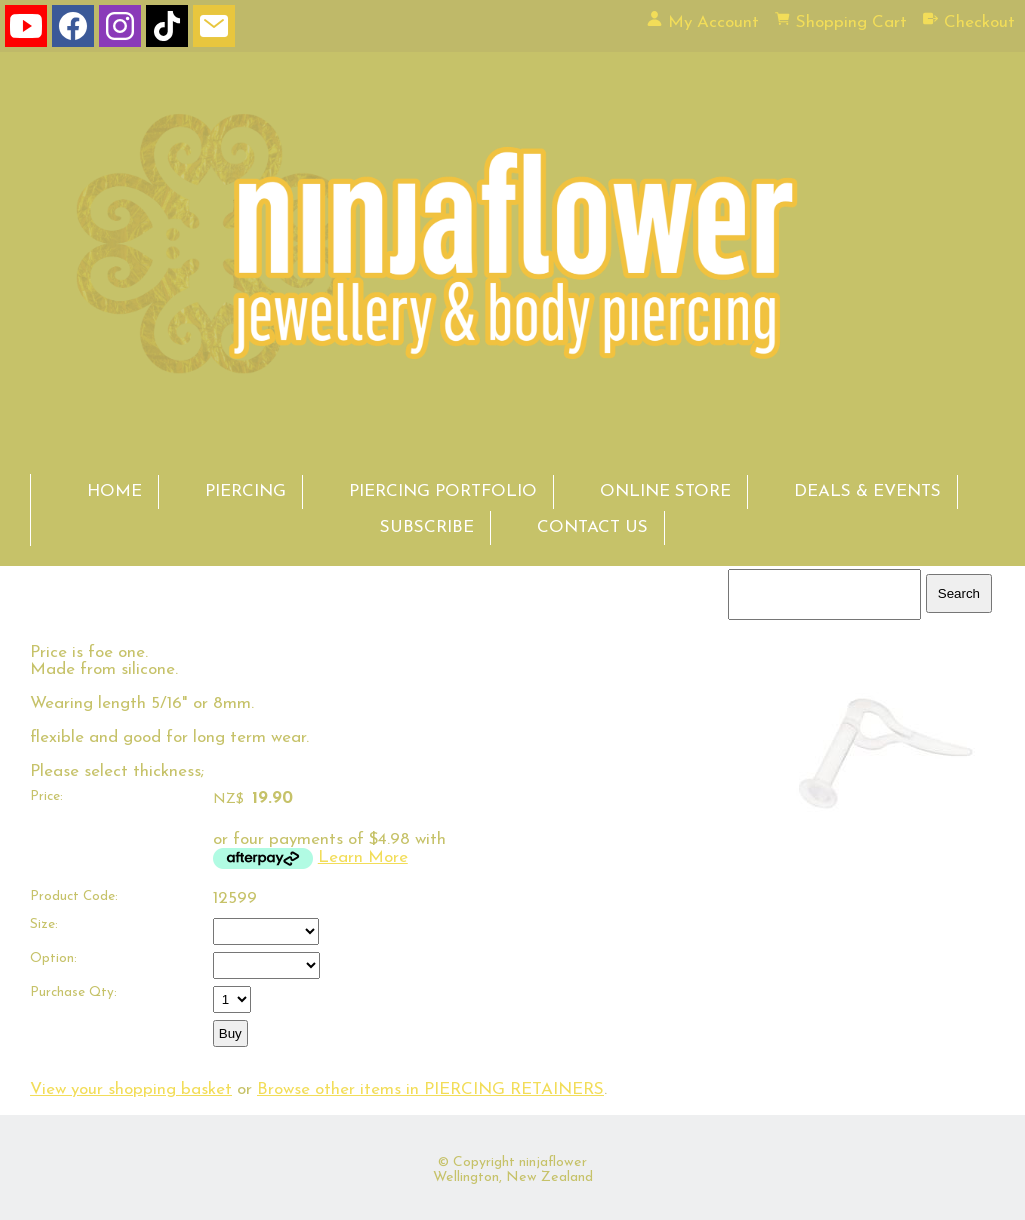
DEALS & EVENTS (867, 491)
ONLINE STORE (665, 491)
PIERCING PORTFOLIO (443, 491)
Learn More (363, 857)
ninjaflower (553, 1162)
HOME (114, 491)
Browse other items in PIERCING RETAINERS (430, 1089)
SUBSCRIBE (427, 527)
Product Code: (74, 896)
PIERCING (245, 491)
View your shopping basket (131, 1089)
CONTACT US (592, 527)
